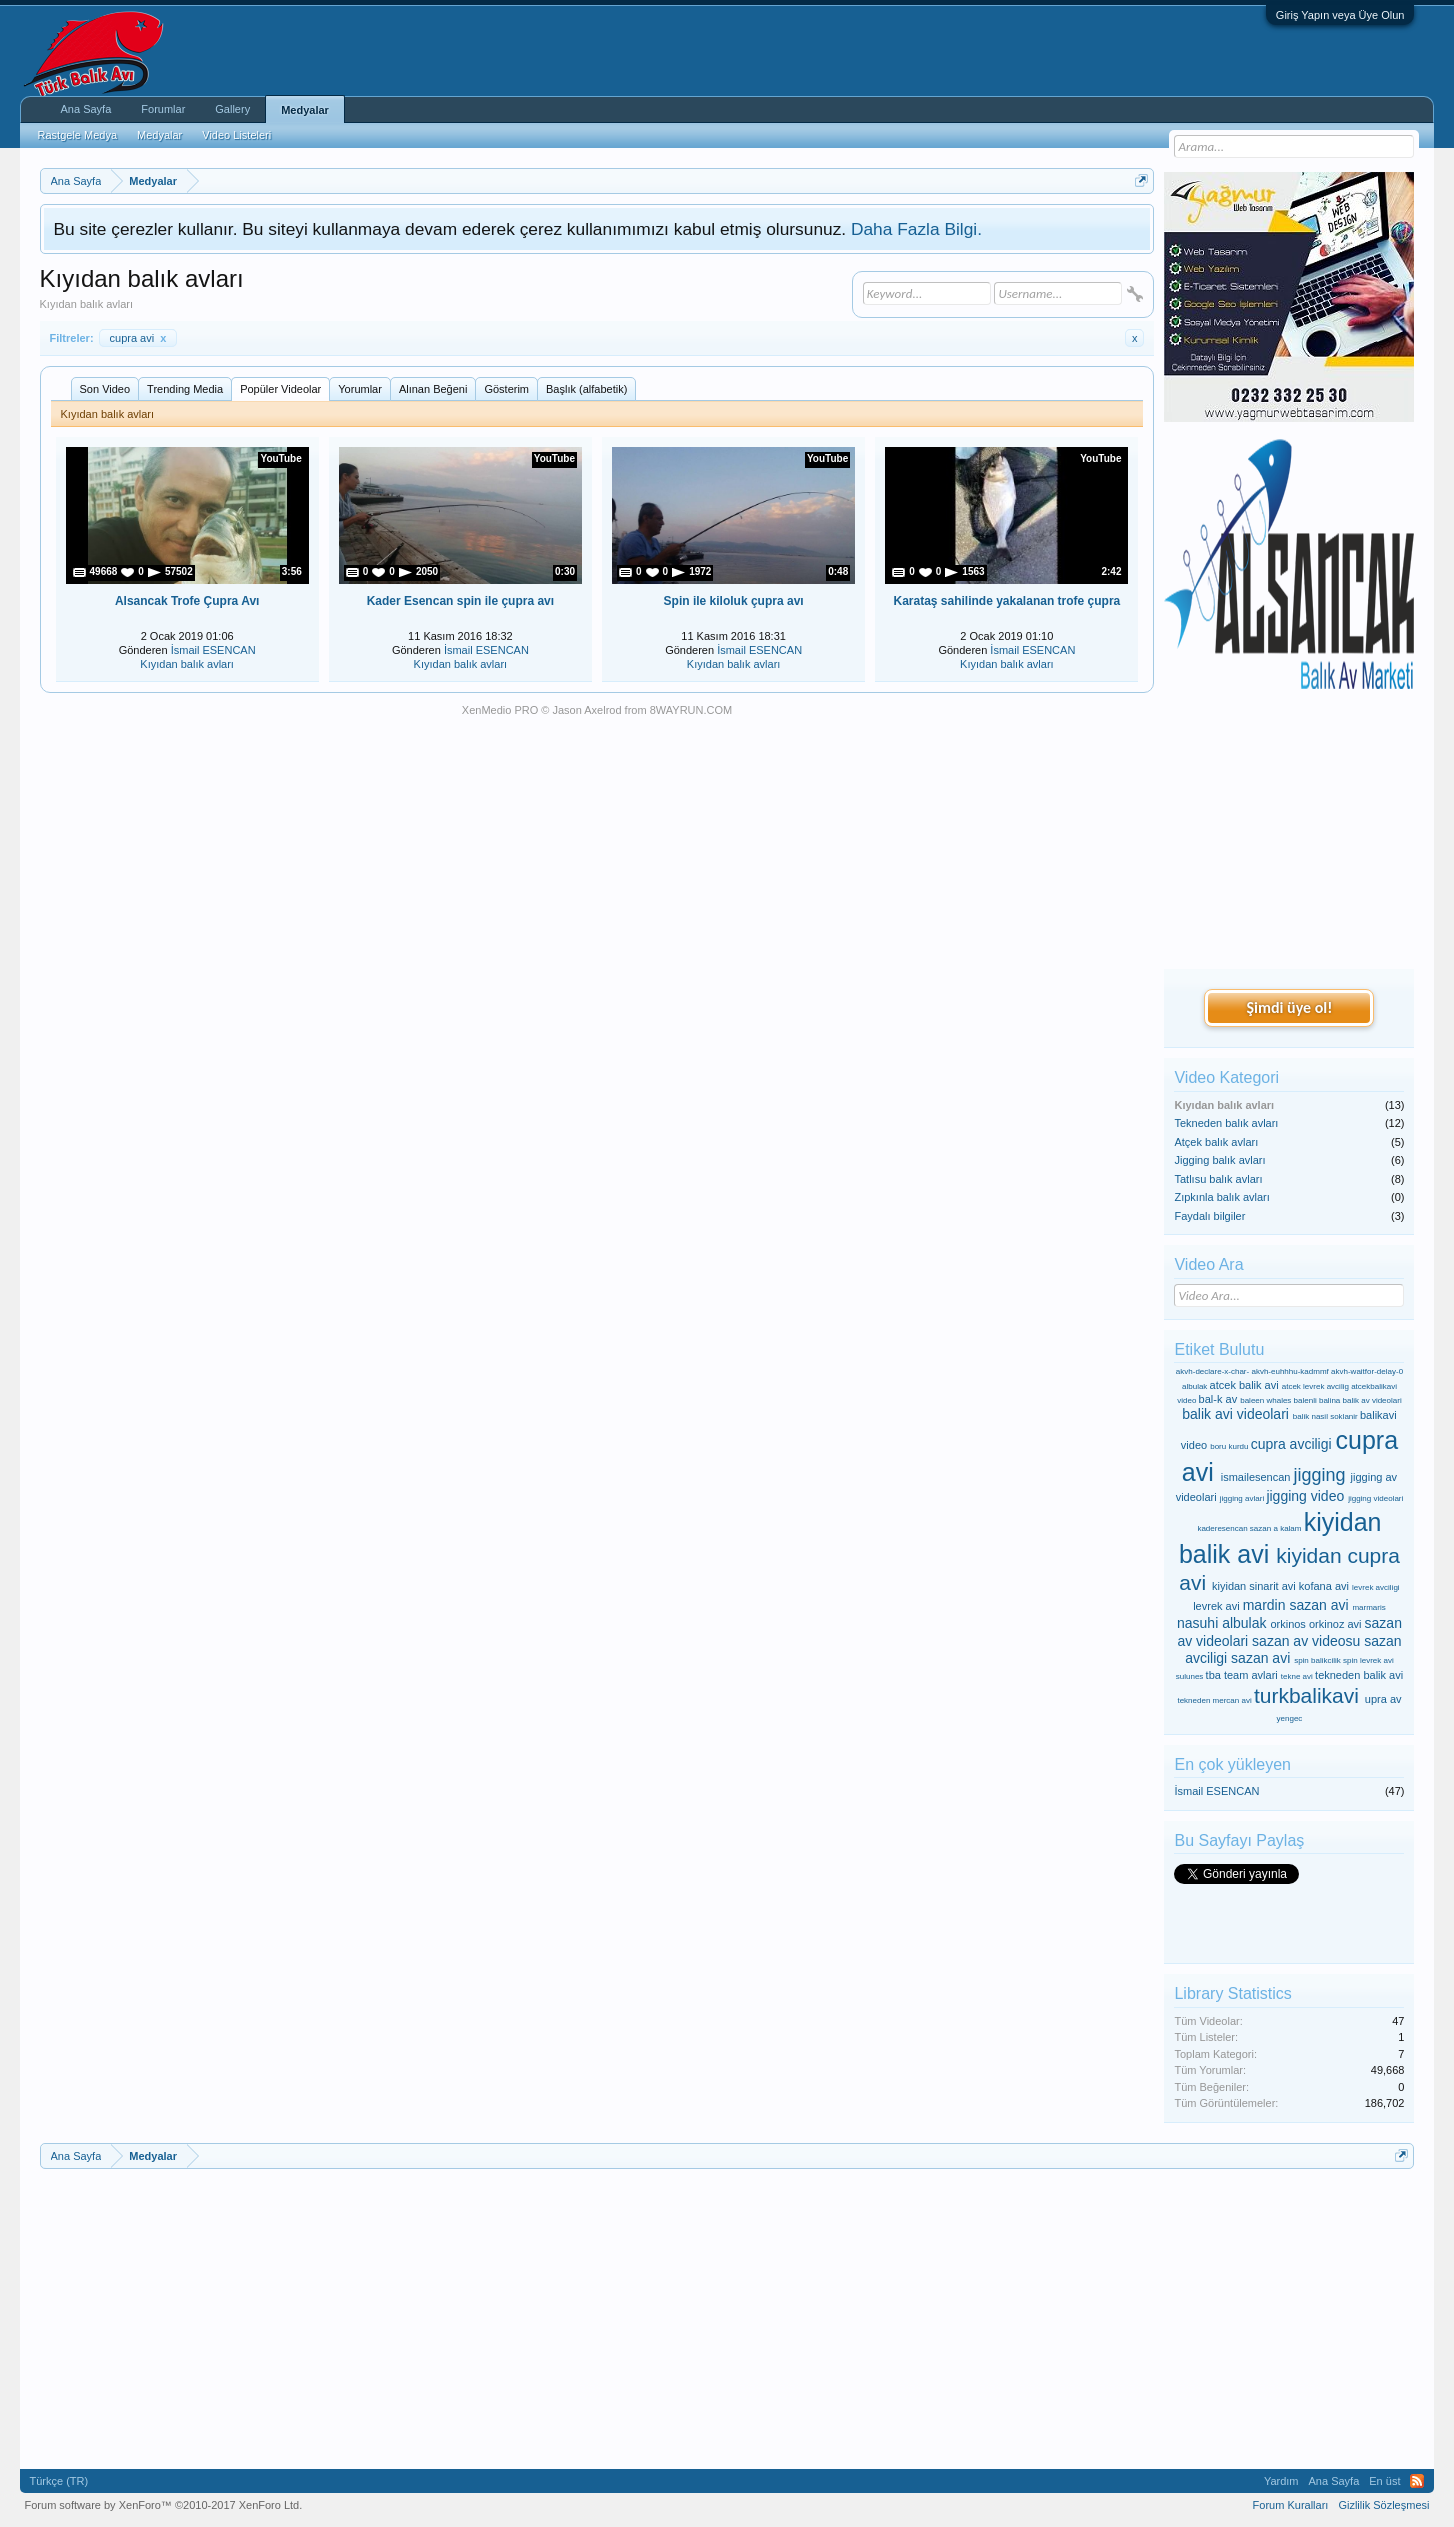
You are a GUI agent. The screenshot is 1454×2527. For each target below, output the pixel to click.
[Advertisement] (1289, 831)
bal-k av (1218, 1399)
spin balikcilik (1317, 1660)
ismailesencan (1256, 1477)
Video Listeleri (236, 135)
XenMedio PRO (500, 710)
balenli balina (1317, 1400)
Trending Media (185, 389)
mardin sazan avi (1296, 1605)
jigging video (1305, 1496)
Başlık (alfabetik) (586, 389)
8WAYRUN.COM (691, 710)
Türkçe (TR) (59, 2481)
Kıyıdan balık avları (187, 664)
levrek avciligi (1376, 1587)
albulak (1194, 1386)
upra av (1383, 1699)
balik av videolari (1372, 1400)
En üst (1384, 2481)
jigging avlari (1242, 1498)
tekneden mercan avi (1214, 1700)
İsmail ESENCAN (213, 650)
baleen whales (1265, 1400)
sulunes (1190, 1676)
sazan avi (1260, 1658)
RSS (1417, 2481)
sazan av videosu (1306, 1641)
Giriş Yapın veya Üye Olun (1340, 15)
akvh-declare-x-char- (1212, 1371)
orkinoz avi (1335, 1624)
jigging (1320, 1475)
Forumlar (163, 109)
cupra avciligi (1291, 1444)
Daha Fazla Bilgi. (916, 229)
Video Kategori (1226, 1077)
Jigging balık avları (1219, 1160)
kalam (1290, 1528)
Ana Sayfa (86, 109)
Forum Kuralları (1291, 2505)
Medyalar (305, 110)
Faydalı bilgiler (1209, 1216)
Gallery (232, 109)
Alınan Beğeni (433, 389)
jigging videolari (1375, 1498)
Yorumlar (360, 389)
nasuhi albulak (1222, 1623)
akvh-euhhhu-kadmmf (1289, 1371)
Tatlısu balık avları (1218, 1179)
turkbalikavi (1306, 1695)
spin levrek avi (1368, 1660)
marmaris (1368, 1607)
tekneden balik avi (1359, 1675)
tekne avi (1297, 1676)
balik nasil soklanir (1325, 1416)
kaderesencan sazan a (1237, 1528)
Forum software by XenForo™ (164, 2505)
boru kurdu (1229, 1446)
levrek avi (1216, 1606)
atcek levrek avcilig (1315, 1386)
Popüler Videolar (280, 389)
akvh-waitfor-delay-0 (1367, 1371)
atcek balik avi (1244, 1385)
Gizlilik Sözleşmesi (1383, 2505)
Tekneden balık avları (1226, 1123)
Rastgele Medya (78, 135)
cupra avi (138, 338)
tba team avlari (1242, 1675)
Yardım (1281, 2481)
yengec (1290, 1718)
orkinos (1287, 1624)
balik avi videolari (1235, 1414)
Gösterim (506, 389)
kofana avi (1324, 1586)
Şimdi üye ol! (1289, 1007)
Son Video (105, 389)
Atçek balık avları (1216, 1142)
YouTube (280, 458)
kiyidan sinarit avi (1254, 1586)
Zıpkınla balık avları (1221, 1197)
